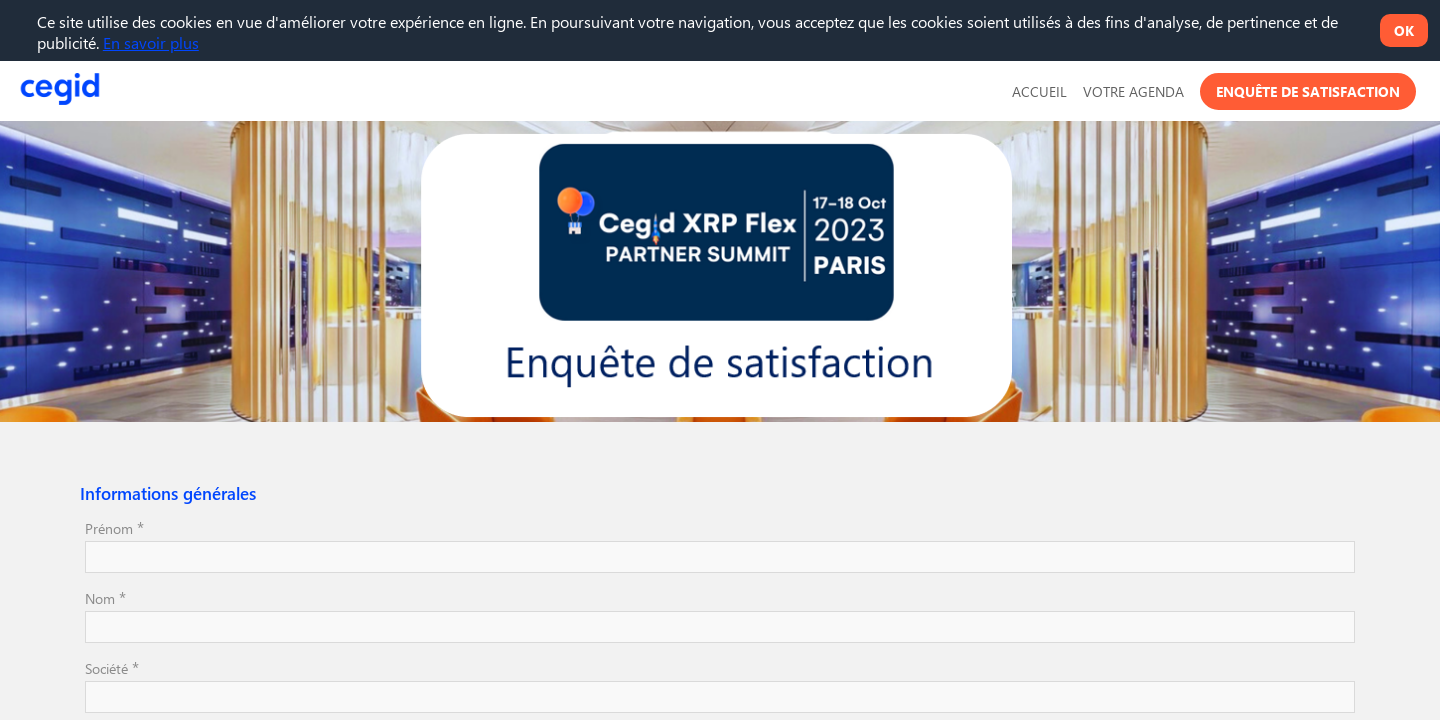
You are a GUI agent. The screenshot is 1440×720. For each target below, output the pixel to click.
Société (112, 667)
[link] (1133, 91)
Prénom (114, 527)
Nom (105, 597)
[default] (1039, 91)
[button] (1308, 91)
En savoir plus (151, 42)
